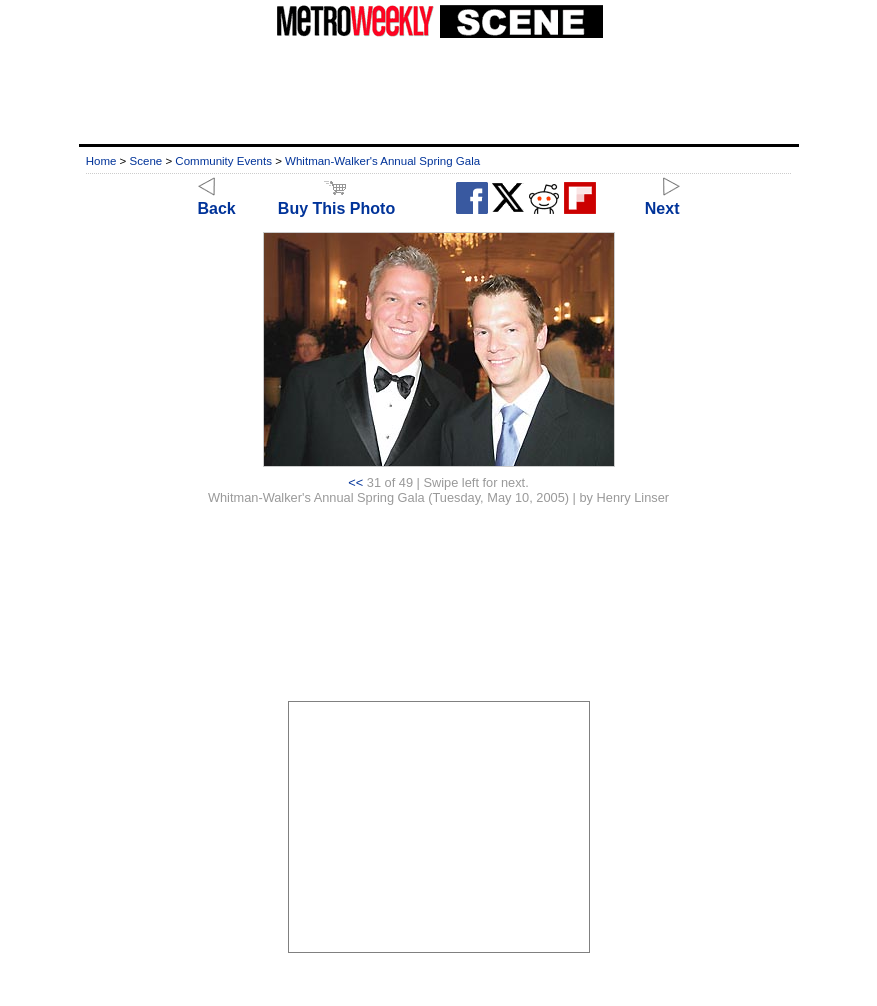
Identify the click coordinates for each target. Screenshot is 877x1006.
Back (217, 199)
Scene (146, 161)
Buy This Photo (336, 199)
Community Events (223, 161)
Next (662, 199)
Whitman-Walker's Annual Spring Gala (382, 161)
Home (101, 161)
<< (355, 482)
